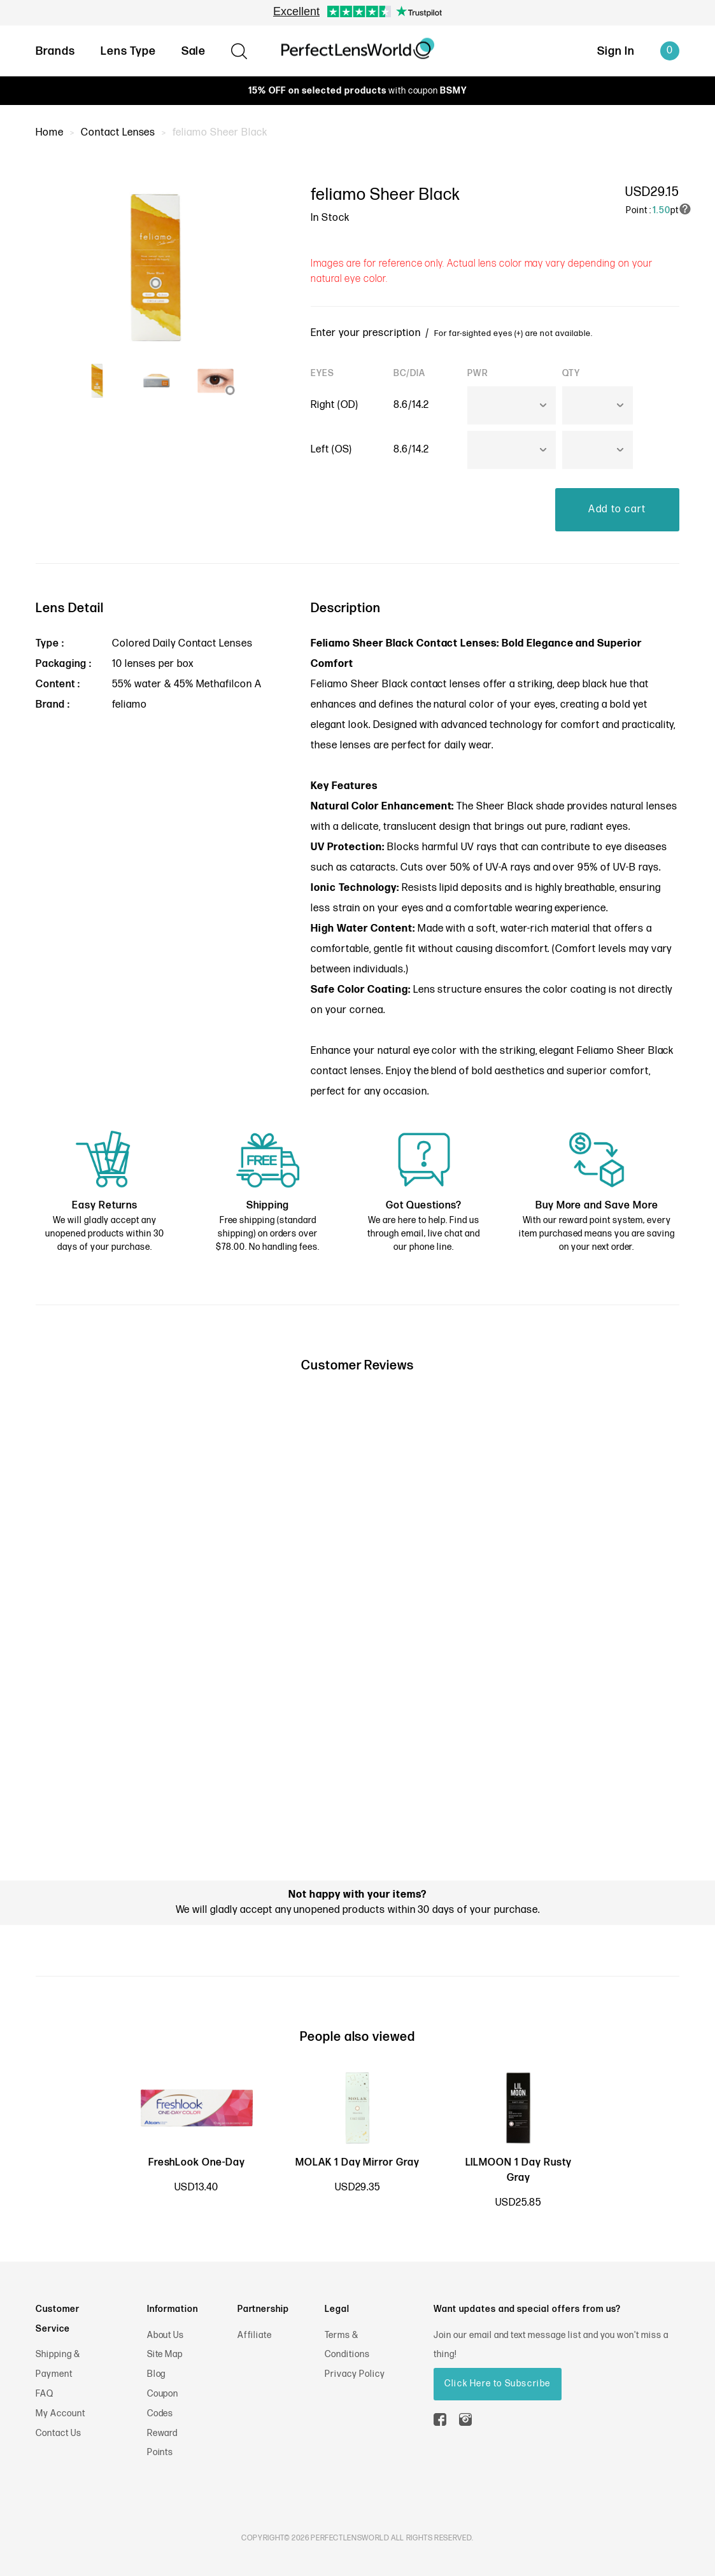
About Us (166, 2335)
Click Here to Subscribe (497, 2383)
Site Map (165, 2354)
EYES (322, 373)
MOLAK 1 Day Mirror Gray (357, 2163)
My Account (60, 2413)
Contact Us (58, 2433)
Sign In (616, 51)
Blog (156, 2374)
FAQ (44, 2393)
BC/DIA (409, 373)
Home (50, 133)
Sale (193, 51)
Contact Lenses (118, 133)
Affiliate (255, 2335)
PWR (477, 373)
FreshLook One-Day (196, 2163)
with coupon (357, 90)
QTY (571, 373)
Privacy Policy (355, 2374)
